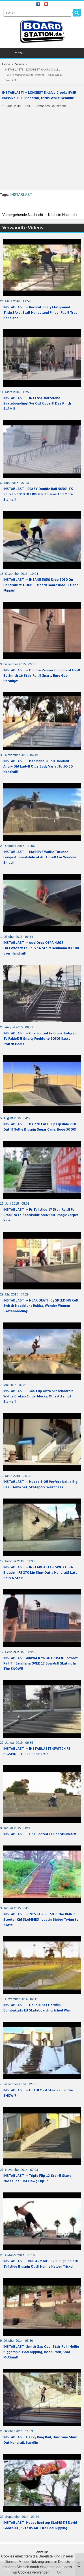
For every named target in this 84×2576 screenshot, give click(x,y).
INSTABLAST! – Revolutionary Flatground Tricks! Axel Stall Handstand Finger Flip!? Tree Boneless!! (40, 312)
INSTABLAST (21, 195)
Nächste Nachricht (62, 215)
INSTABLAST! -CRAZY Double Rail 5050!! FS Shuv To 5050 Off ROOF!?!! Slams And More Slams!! (38, 494)
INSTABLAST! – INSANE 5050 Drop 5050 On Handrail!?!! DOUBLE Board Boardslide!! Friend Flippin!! (40, 584)
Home (6, 64)
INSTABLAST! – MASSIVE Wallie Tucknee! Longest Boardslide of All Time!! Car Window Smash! (39, 857)
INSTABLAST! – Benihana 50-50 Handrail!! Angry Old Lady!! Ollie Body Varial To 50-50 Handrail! (38, 766)
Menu (42, 52)
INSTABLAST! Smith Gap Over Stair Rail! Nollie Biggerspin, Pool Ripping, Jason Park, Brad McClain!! (41, 2351)
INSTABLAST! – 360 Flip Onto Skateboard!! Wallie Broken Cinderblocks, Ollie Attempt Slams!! (38, 1396)
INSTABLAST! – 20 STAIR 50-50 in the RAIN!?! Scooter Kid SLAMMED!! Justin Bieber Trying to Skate (40, 1919)
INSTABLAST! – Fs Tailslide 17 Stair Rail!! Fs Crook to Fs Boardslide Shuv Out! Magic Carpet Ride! (41, 1214)
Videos (19, 64)
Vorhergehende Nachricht (22, 215)
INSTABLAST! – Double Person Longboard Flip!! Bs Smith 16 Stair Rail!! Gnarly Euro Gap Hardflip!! (41, 675)
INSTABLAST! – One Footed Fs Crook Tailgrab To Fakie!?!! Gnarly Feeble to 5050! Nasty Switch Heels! (40, 1038)
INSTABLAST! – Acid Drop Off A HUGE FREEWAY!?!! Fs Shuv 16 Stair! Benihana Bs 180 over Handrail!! (41, 947)
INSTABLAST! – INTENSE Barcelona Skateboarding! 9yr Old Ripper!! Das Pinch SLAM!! (37, 403)
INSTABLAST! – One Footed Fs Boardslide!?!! (39, 1834)
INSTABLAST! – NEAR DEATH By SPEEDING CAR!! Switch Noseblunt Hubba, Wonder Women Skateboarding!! (41, 1305)
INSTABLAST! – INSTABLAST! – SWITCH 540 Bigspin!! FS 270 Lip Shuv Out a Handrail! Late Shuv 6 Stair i (40, 1572)
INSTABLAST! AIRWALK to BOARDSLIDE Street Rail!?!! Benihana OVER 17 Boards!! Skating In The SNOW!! (40, 1663)
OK (59, 2572)
